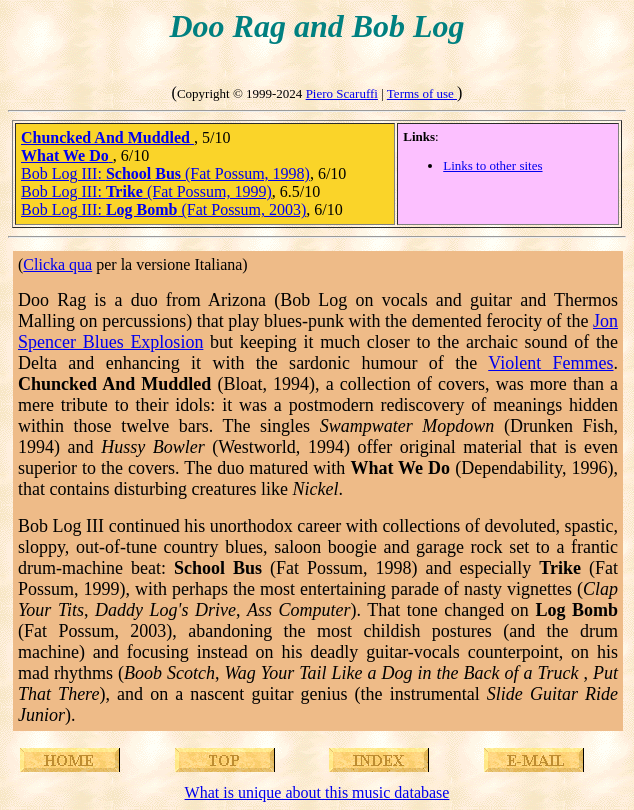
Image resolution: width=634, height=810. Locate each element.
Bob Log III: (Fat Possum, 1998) (165, 173)
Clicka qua (57, 264)
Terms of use (422, 93)
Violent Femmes (550, 363)
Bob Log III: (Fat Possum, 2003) (163, 209)
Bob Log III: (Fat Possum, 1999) (146, 191)
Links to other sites (492, 165)
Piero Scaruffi (342, 93)
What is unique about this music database (317, 792)
